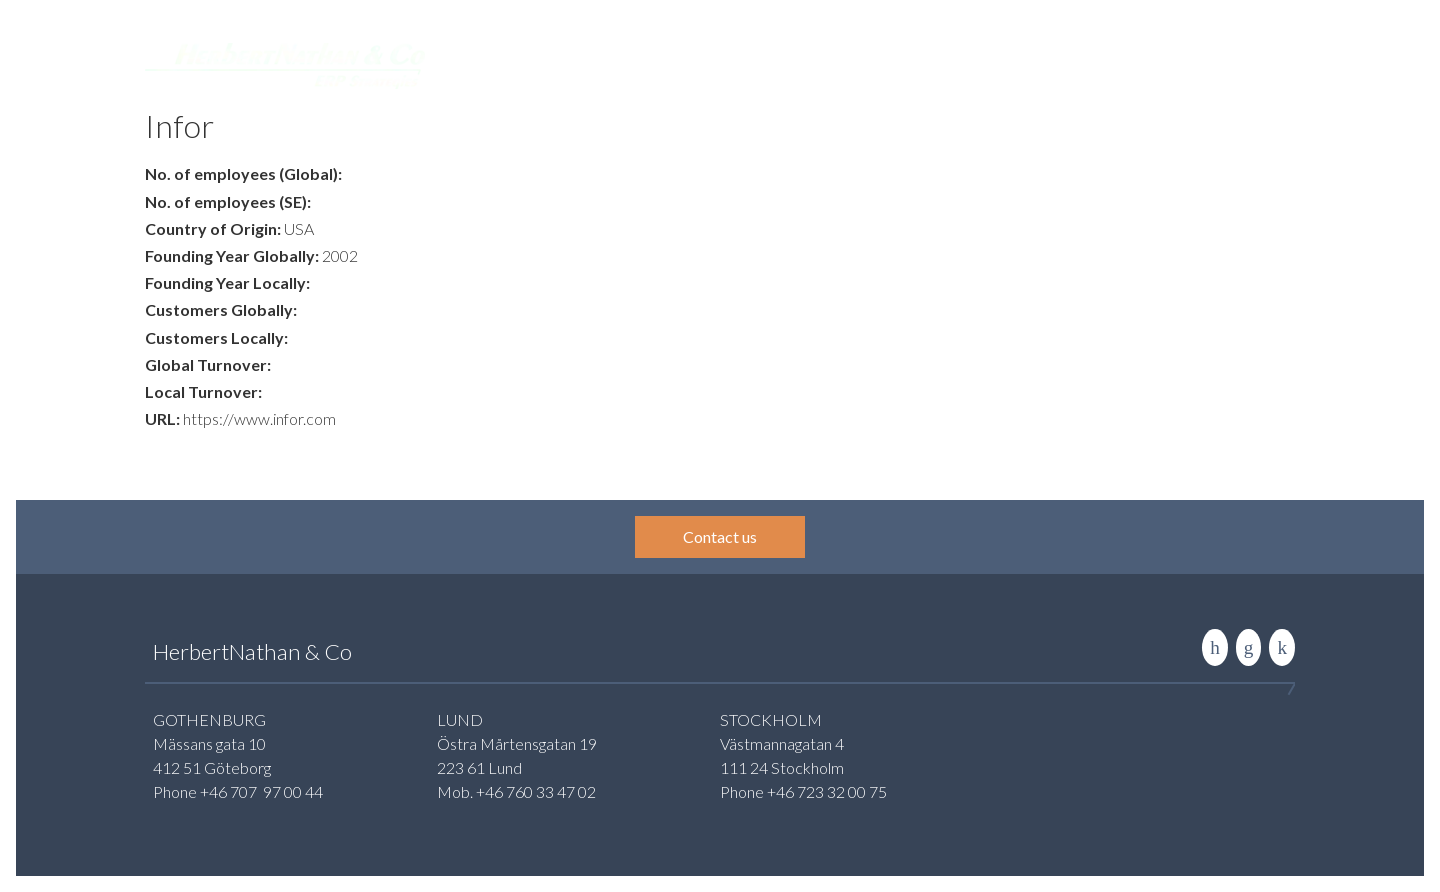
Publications (952, 64)
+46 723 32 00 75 (827, 791)
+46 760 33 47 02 (536, 791)
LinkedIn (1215, 647)
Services (676, 64)
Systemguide (770, 64)
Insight (860, 64)
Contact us (720, 536)
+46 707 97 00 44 (261, 791)
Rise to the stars (1282, 647)
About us (1051, 64)
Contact (1135, 64)
